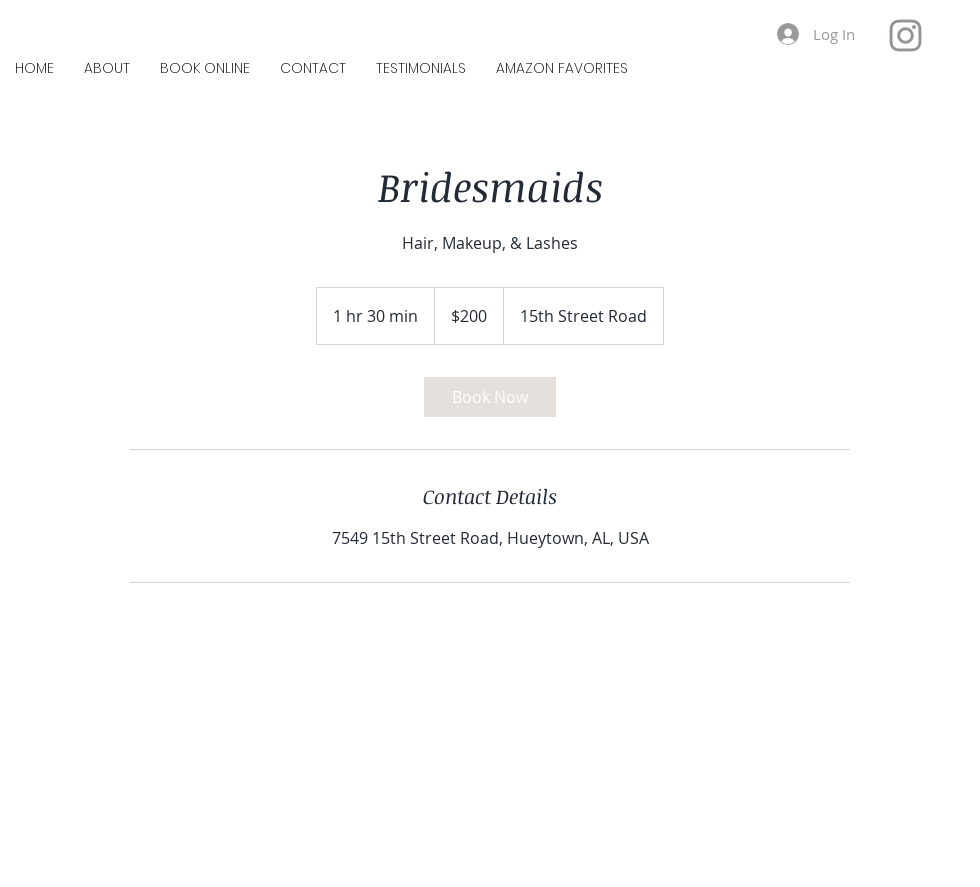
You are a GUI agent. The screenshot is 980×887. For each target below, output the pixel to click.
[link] (490, 397)
